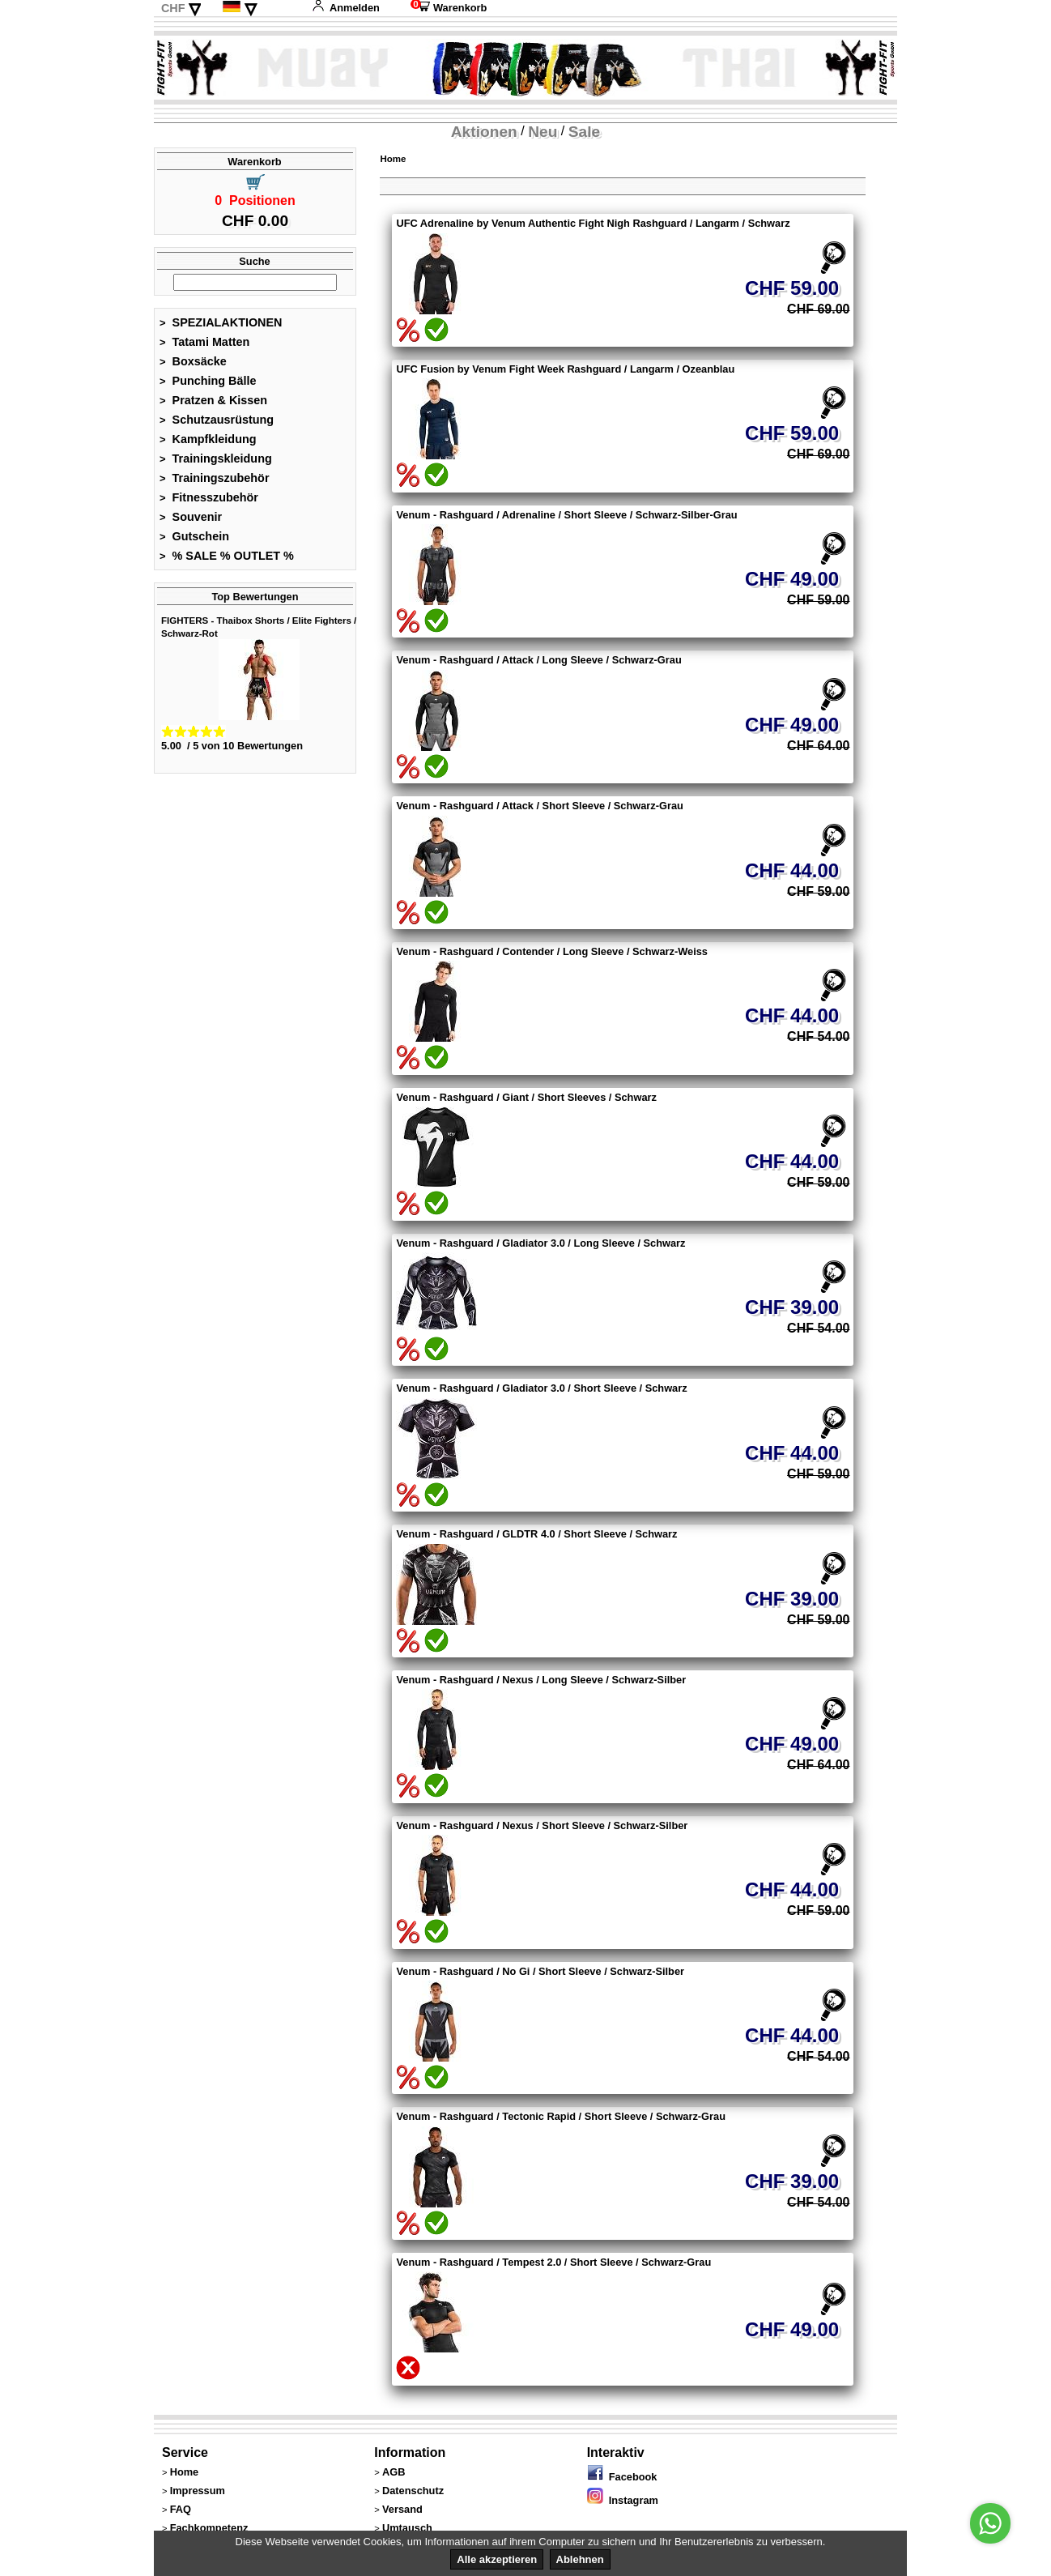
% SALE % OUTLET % (227, 555)
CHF (173, 8)
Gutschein (194, 536)
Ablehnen (580, 2559)
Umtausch (407, 2528)
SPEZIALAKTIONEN (221, 322)
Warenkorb (449, 8)
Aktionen (484, 131)
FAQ (180, 2509)
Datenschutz (413, 2490)
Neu (542, 131)
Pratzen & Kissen (213, 400)
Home (393, 159)
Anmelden (345, 8)
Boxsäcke (193, 361)
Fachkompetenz (209, 2528)
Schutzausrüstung (217, 419)
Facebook (622, 2477)
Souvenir (191, 516)
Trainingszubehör (215, 477)
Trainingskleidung (216, 458)
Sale (584, 131)
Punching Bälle (208, 380)
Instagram (622, 2500)
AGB (393, 2472)
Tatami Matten (204, 341)
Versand (402, 2509)
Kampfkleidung (208, 439)
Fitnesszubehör (209, 497)
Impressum (197, 2490)
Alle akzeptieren (497, 2559)
